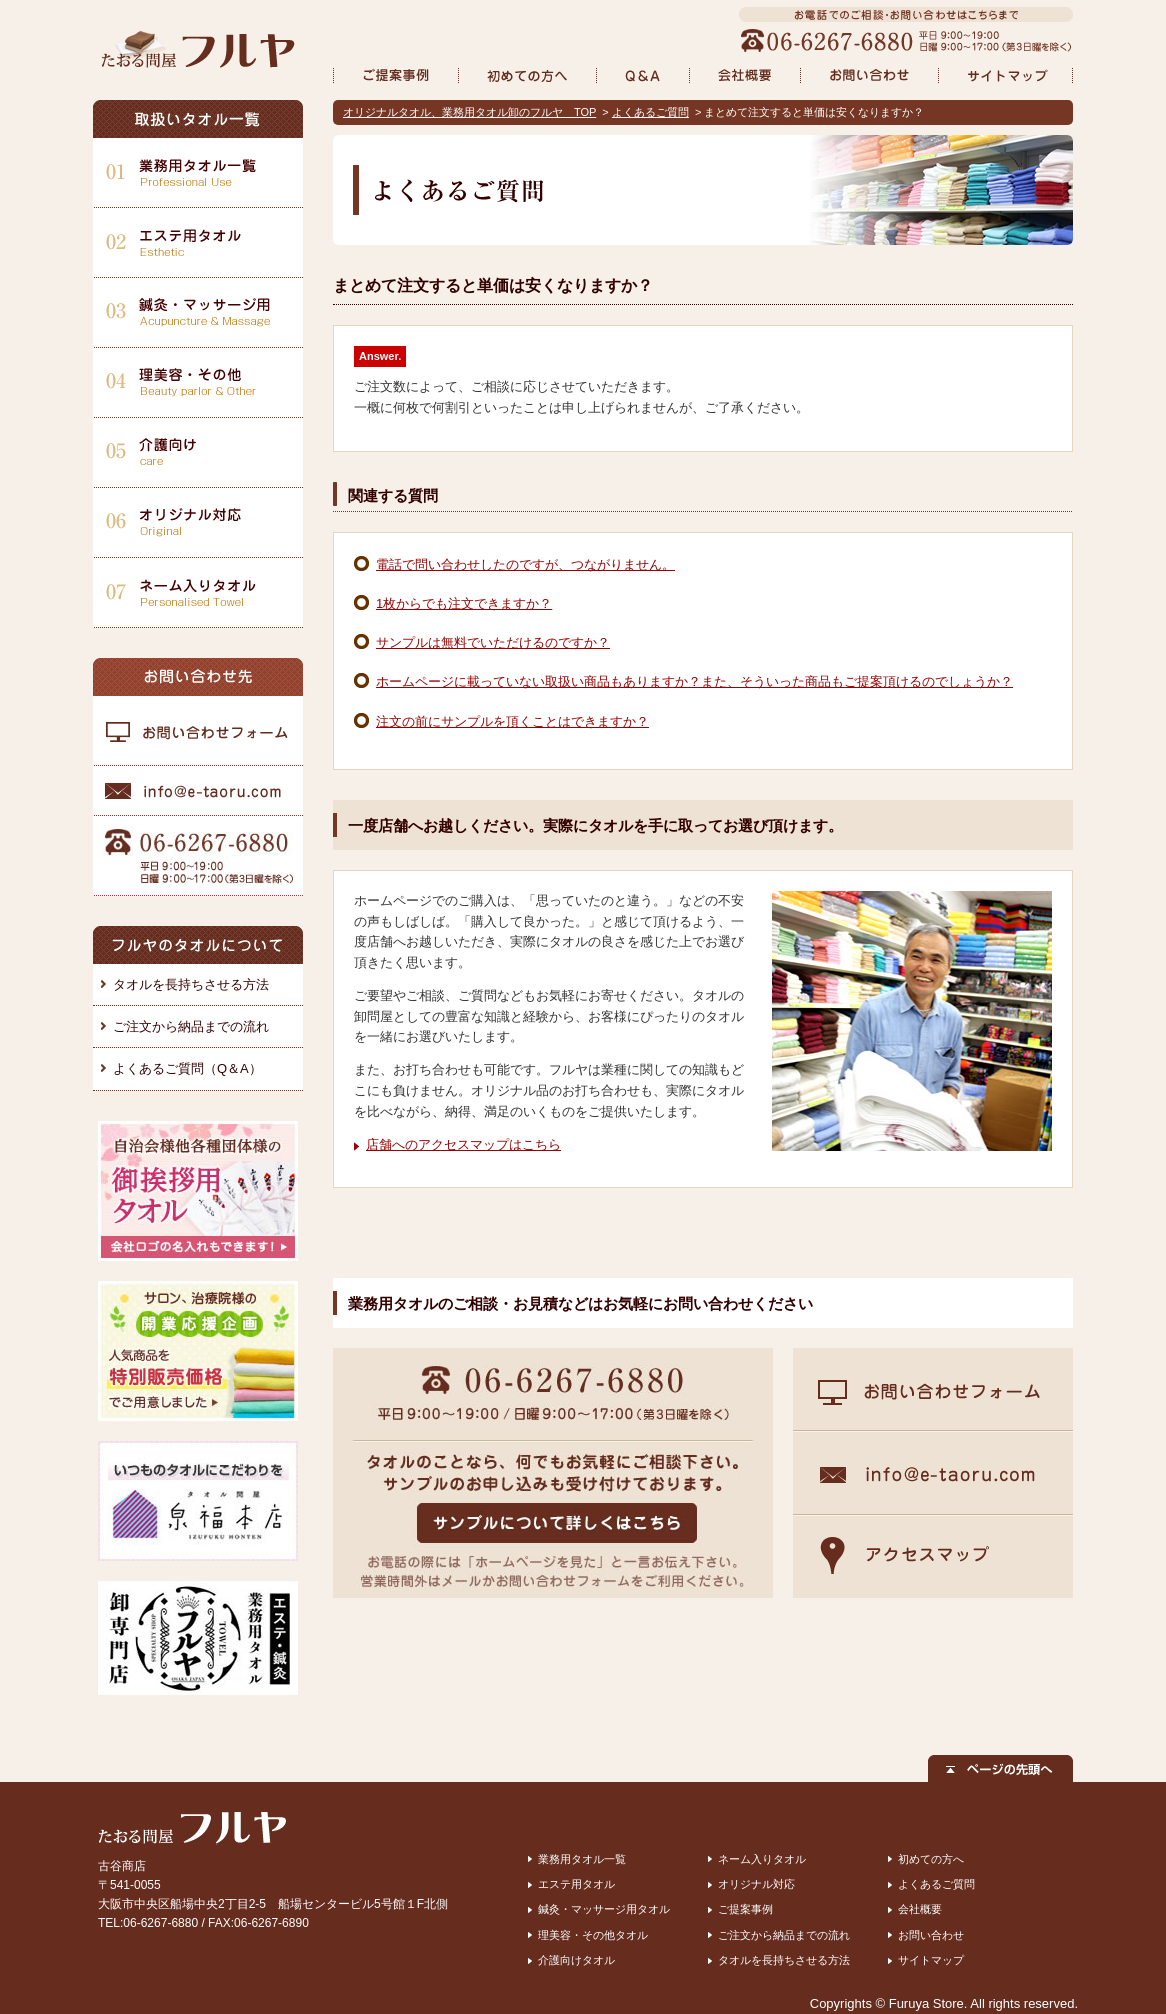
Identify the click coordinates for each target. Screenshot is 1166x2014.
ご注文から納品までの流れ (191, 1026)
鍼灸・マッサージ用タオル (604, 1909)
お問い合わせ (931, 1935)
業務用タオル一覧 (582, 1859)
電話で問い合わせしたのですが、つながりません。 (525, 564)
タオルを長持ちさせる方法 (191, 984)
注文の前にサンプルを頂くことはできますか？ (512, 721)
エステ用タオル (576, 1884)
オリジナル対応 (756, 1884)
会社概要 (920, 1909)
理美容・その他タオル (593, 1935)
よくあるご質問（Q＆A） (187, 1068)
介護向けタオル (576, 1960)
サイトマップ (931, 1960)
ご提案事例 (745, 1909)
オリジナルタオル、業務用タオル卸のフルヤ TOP (469, 112)
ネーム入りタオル (762, 1859)
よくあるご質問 (650, 112)
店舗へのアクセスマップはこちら (463, 1144)
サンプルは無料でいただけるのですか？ (493, 642)
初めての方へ (931, 1859)
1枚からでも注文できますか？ (464, 603)
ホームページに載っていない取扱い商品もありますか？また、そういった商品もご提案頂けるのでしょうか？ (694, 681)
